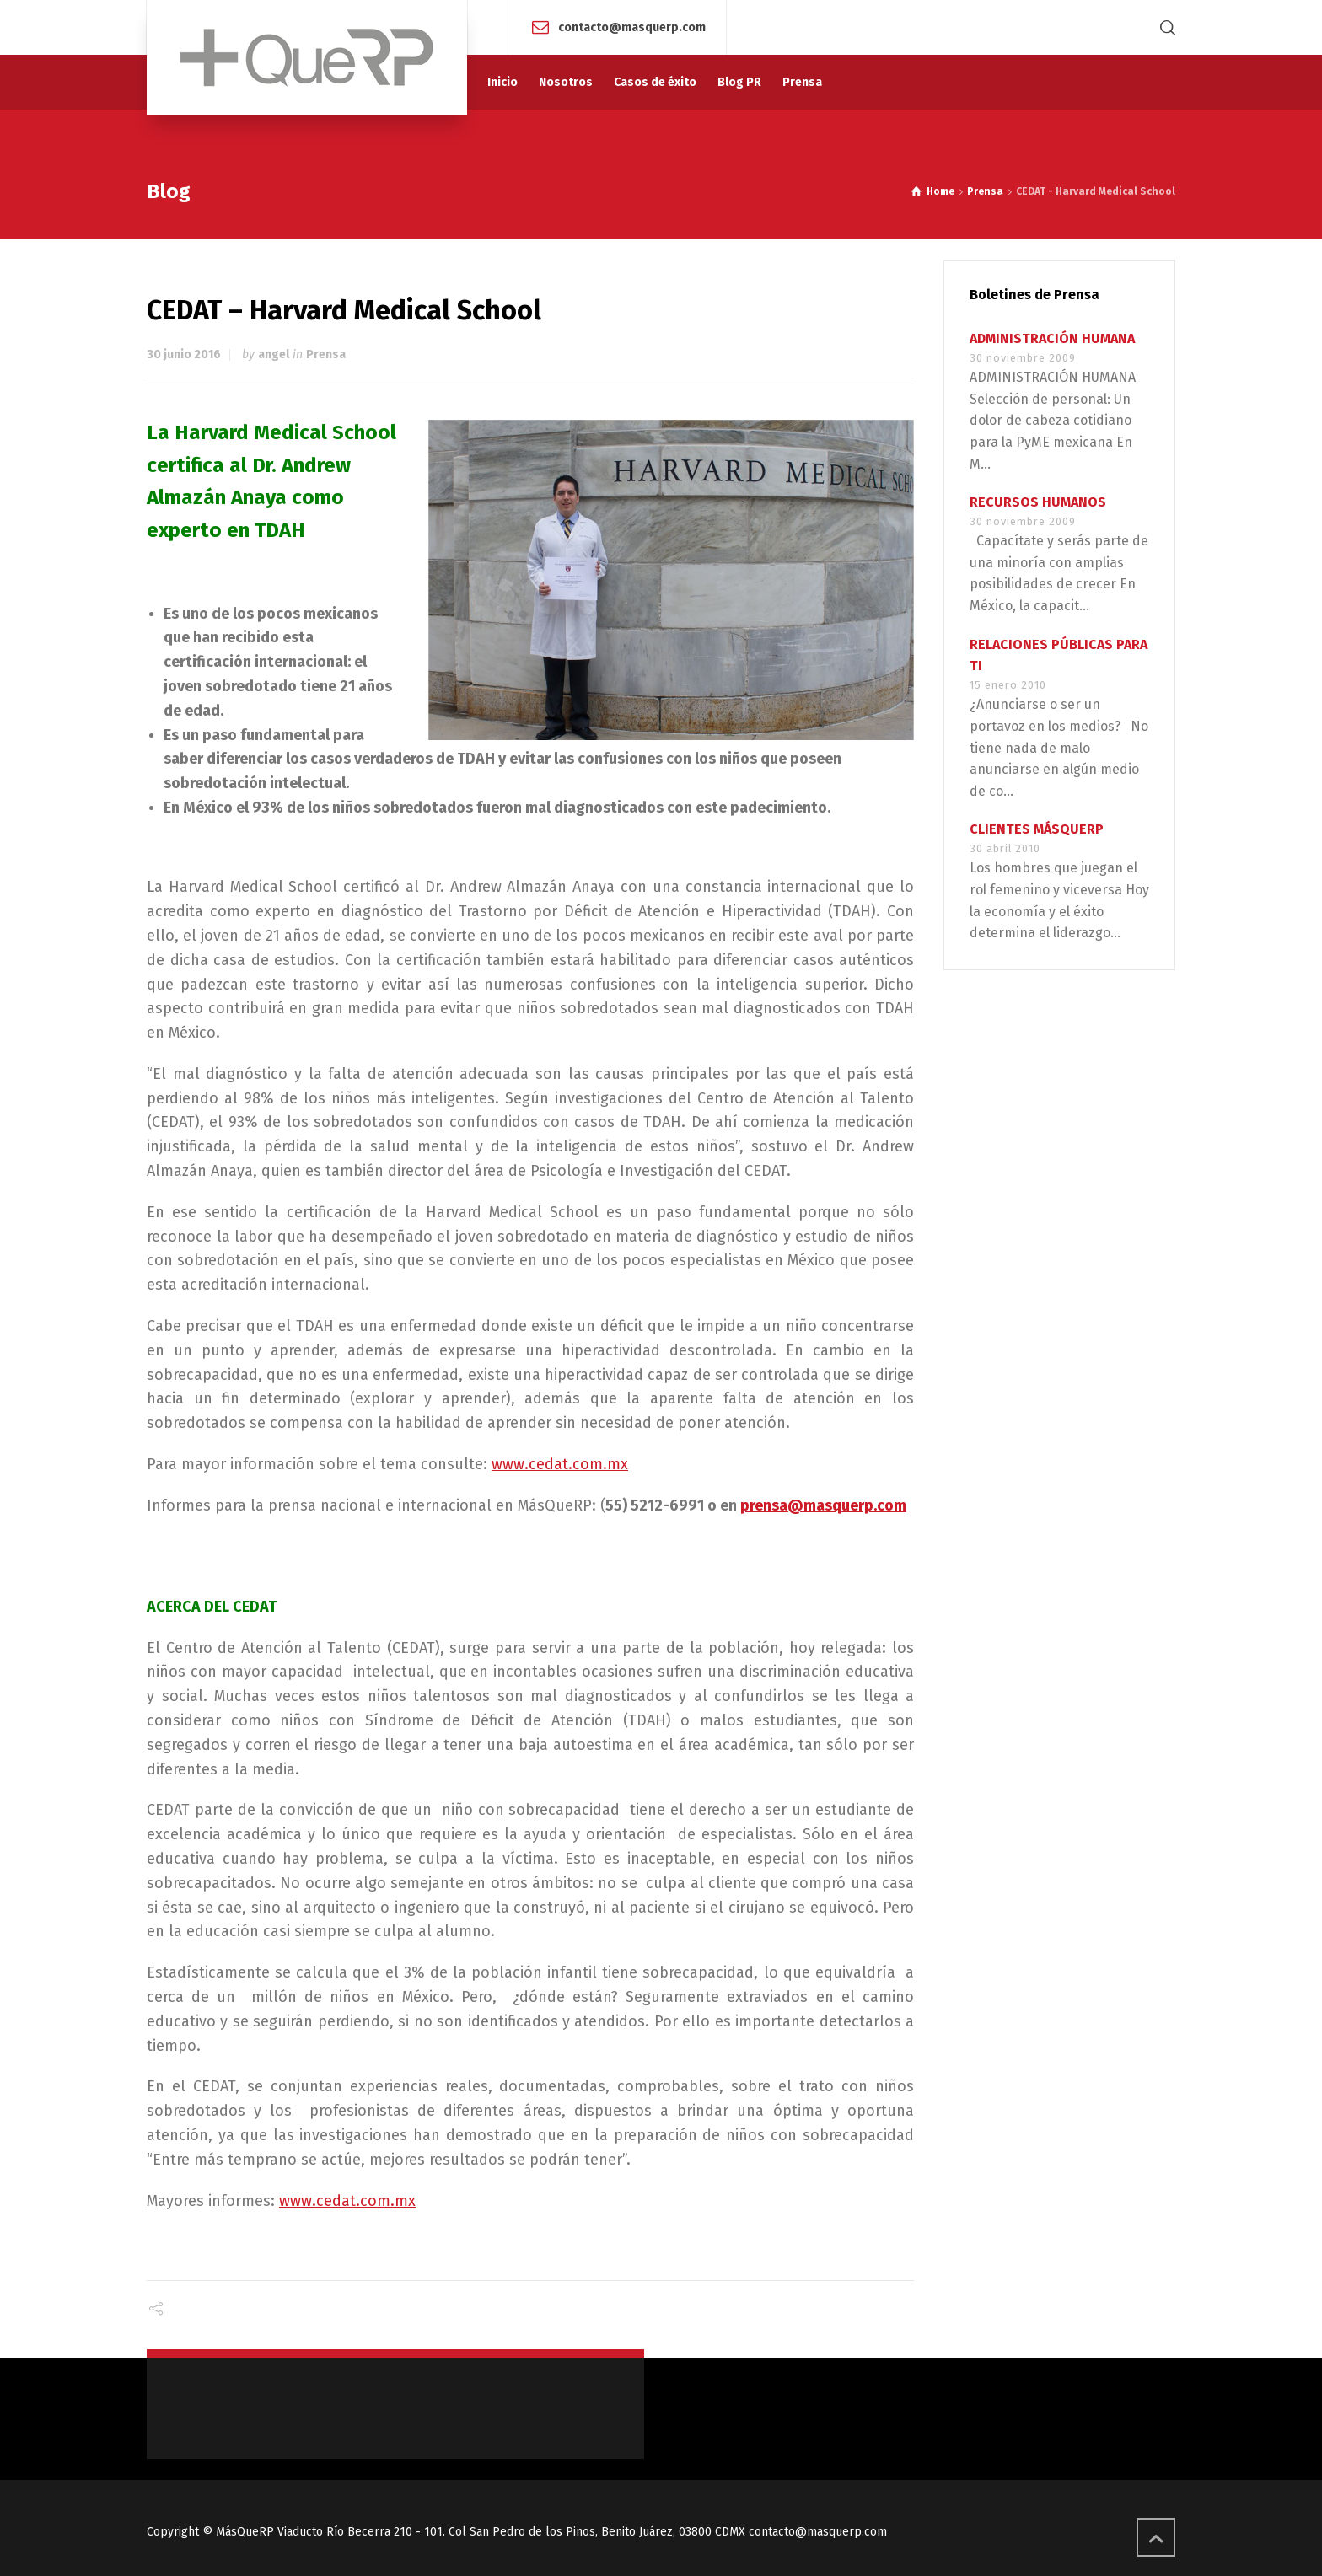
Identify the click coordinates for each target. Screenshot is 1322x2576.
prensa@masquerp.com (823, 1505)
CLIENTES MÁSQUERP (1037, 829)
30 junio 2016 (184, 354)
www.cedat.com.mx (560, 1464)
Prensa (326, 354)
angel (273, 354)
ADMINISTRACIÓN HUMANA (1052, 338)
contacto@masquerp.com (632, 26)
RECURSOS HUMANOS (1038, 502)
